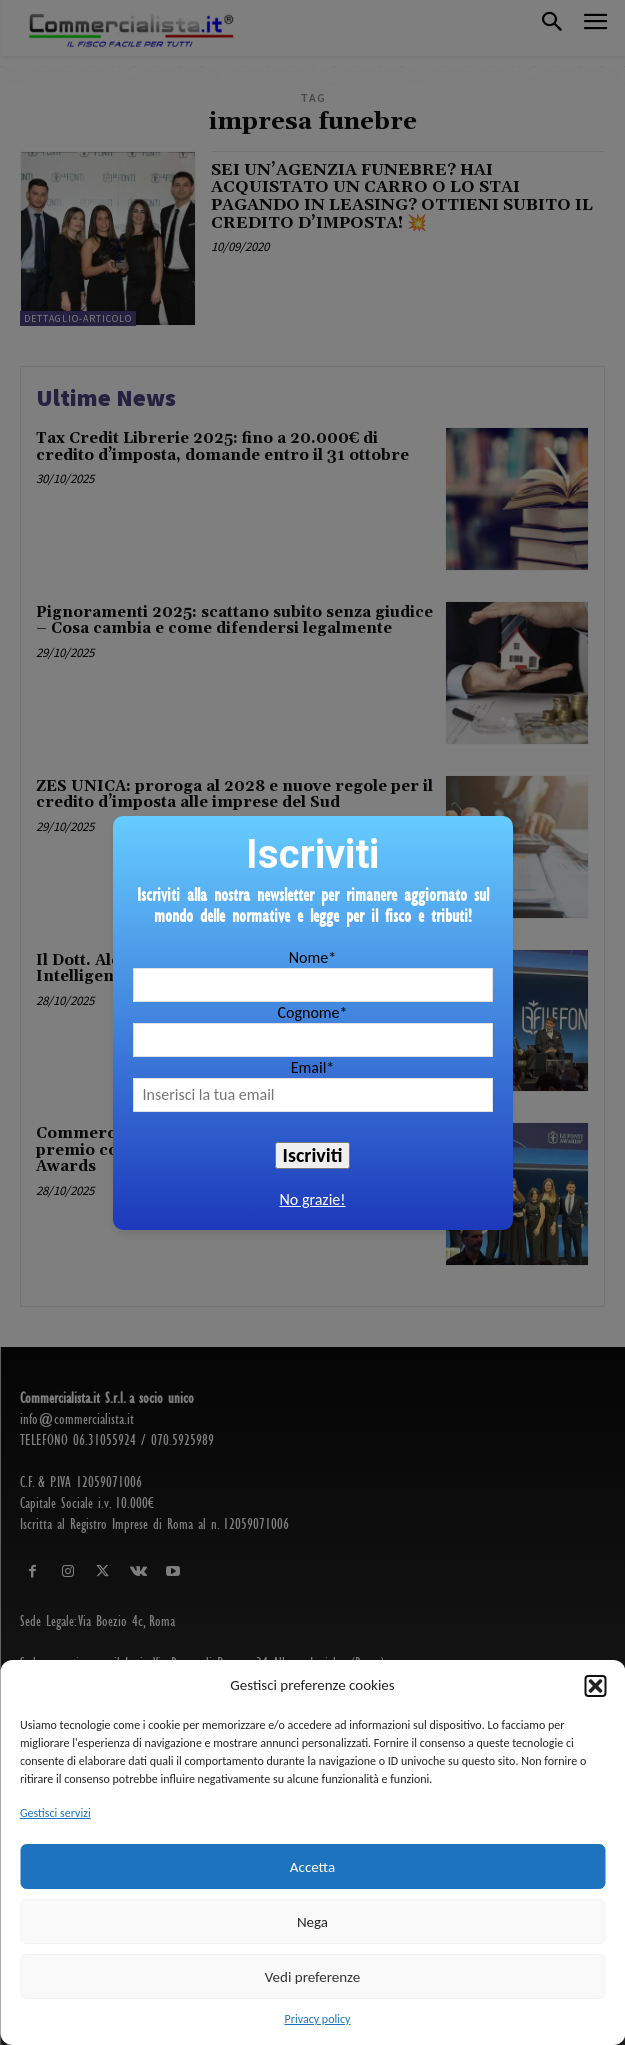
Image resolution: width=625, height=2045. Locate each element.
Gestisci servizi (55, 1813)
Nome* (312, 957)
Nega (312, 1922)
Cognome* (312, 1012)
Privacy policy (318, 2019)
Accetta (312, 1867)
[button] (595, 1686)
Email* (313, 1067)
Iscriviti (313, 1155)
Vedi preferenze (312, 1977)
